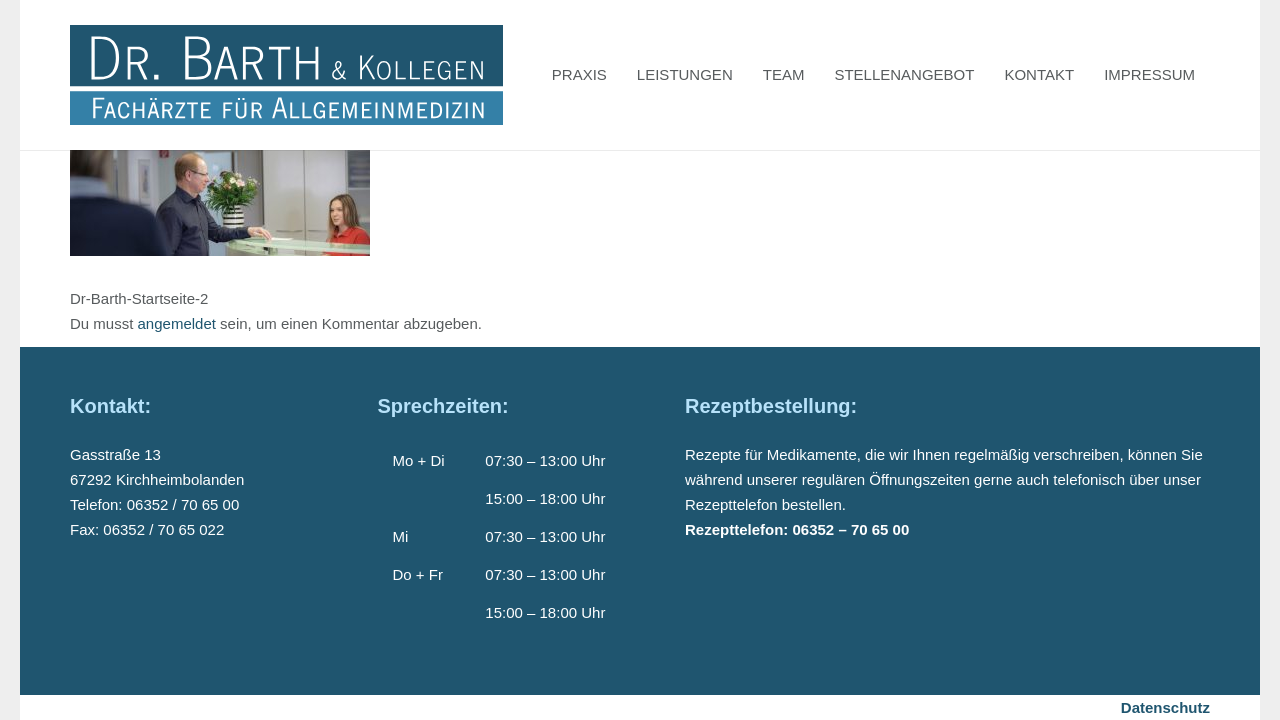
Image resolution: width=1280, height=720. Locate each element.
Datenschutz (1165, 707)
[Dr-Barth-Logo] (286, 75)
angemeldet (177, 323)
